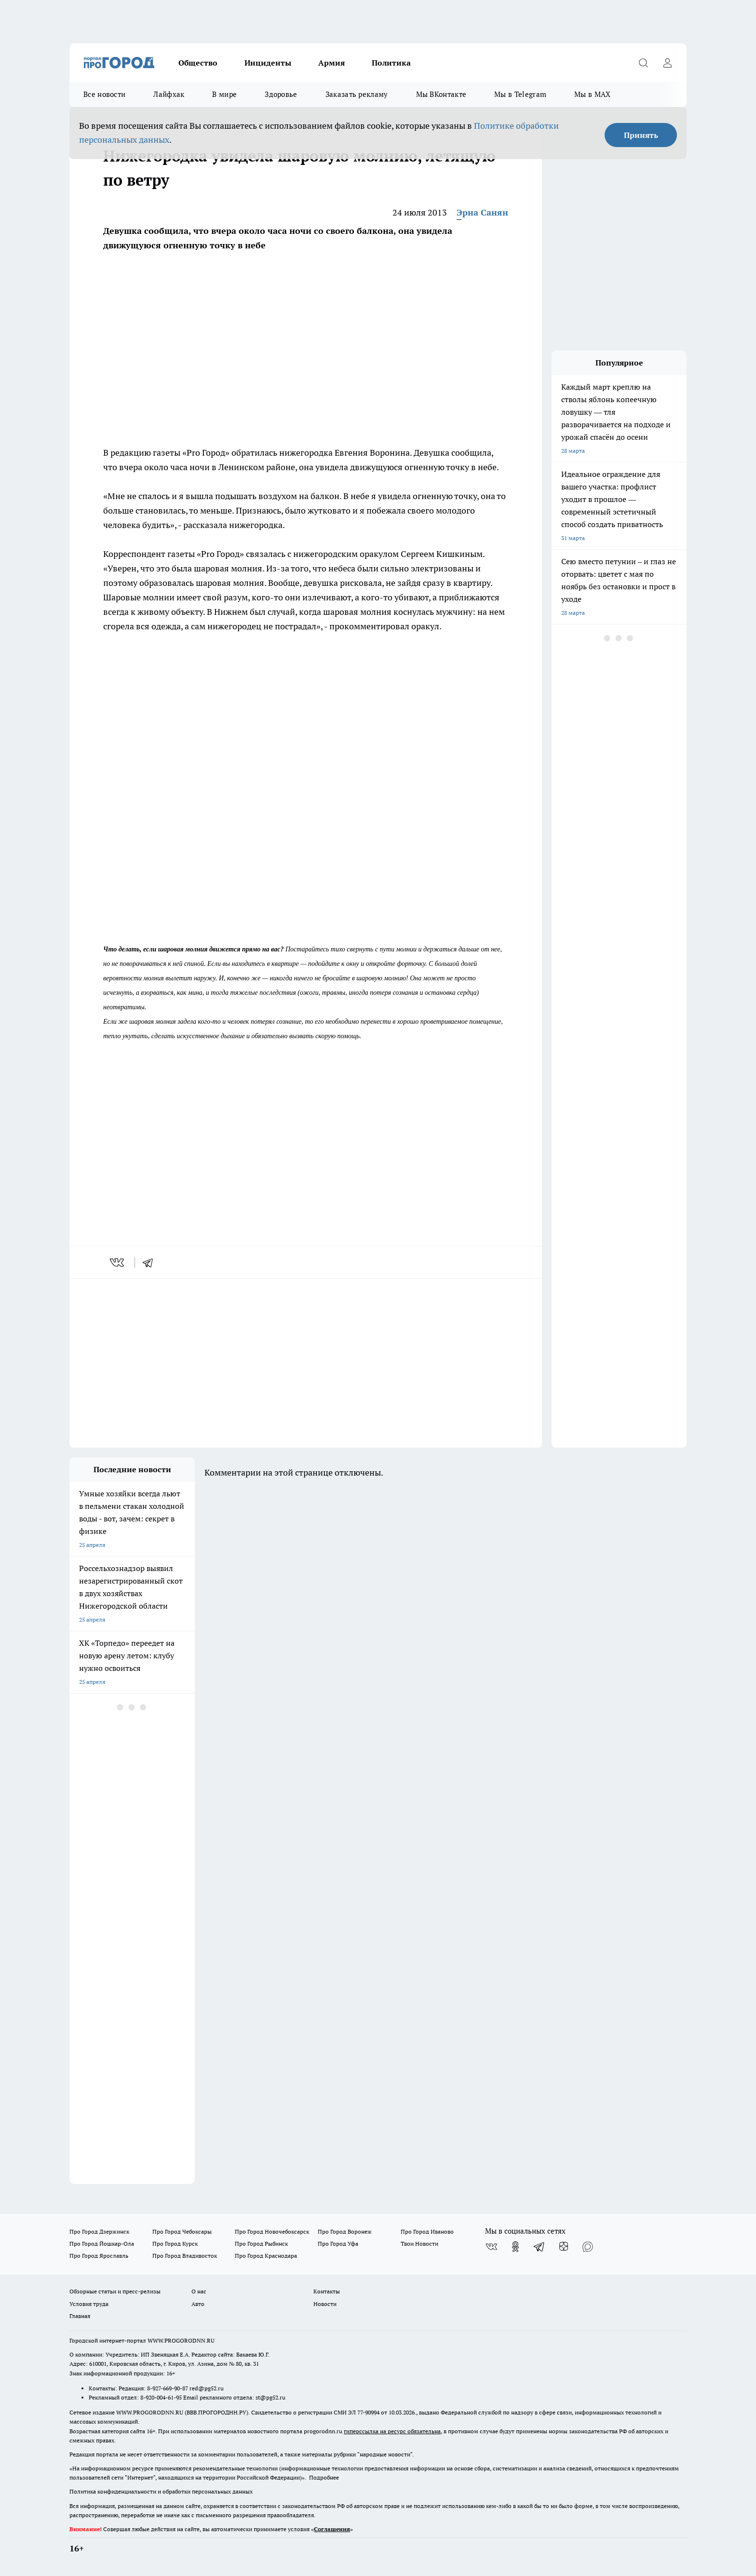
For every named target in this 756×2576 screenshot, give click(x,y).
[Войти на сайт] (667, 62)
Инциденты (267, 63)
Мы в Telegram (520, 94)
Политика (391, 63)
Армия (331, 63)
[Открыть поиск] (643, 62)
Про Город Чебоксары (182, 2231)
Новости (325, 2303)
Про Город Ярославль (98, 2255)
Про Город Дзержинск (99, 2231)
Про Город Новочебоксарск (272, 2231)
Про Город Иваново (427, 2231)
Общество (197, 63)
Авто (197, 2303)
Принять (641, 135)
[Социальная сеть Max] (588, 2246)
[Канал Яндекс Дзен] (564, 2246)
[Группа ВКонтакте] (491, 2246)
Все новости (104, 94)
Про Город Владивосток (184, 2255)
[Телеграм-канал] (539, 2246)
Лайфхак (168, 94)
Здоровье (281, 94)
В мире (224, 94)
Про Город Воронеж (345, 2231)
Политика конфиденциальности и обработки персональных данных (161, 2491)
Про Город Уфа (338, 2243)
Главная (79, 2315)
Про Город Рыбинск (261, 2243)
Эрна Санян (482, 212)
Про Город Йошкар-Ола (101, 2243)
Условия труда (88, 2303)
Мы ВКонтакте (441, 94)
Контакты (326, 2291)
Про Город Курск (175, 2243)
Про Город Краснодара (266, 2255)
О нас (198, 2291)
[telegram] (151, 1262)
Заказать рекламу (356, 94)
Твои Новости (419, 2243)
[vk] (117, 1262)
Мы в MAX (592, 94)
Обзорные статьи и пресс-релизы (115, 2291)
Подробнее (324, 2477)
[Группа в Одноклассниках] (515, 2246)
